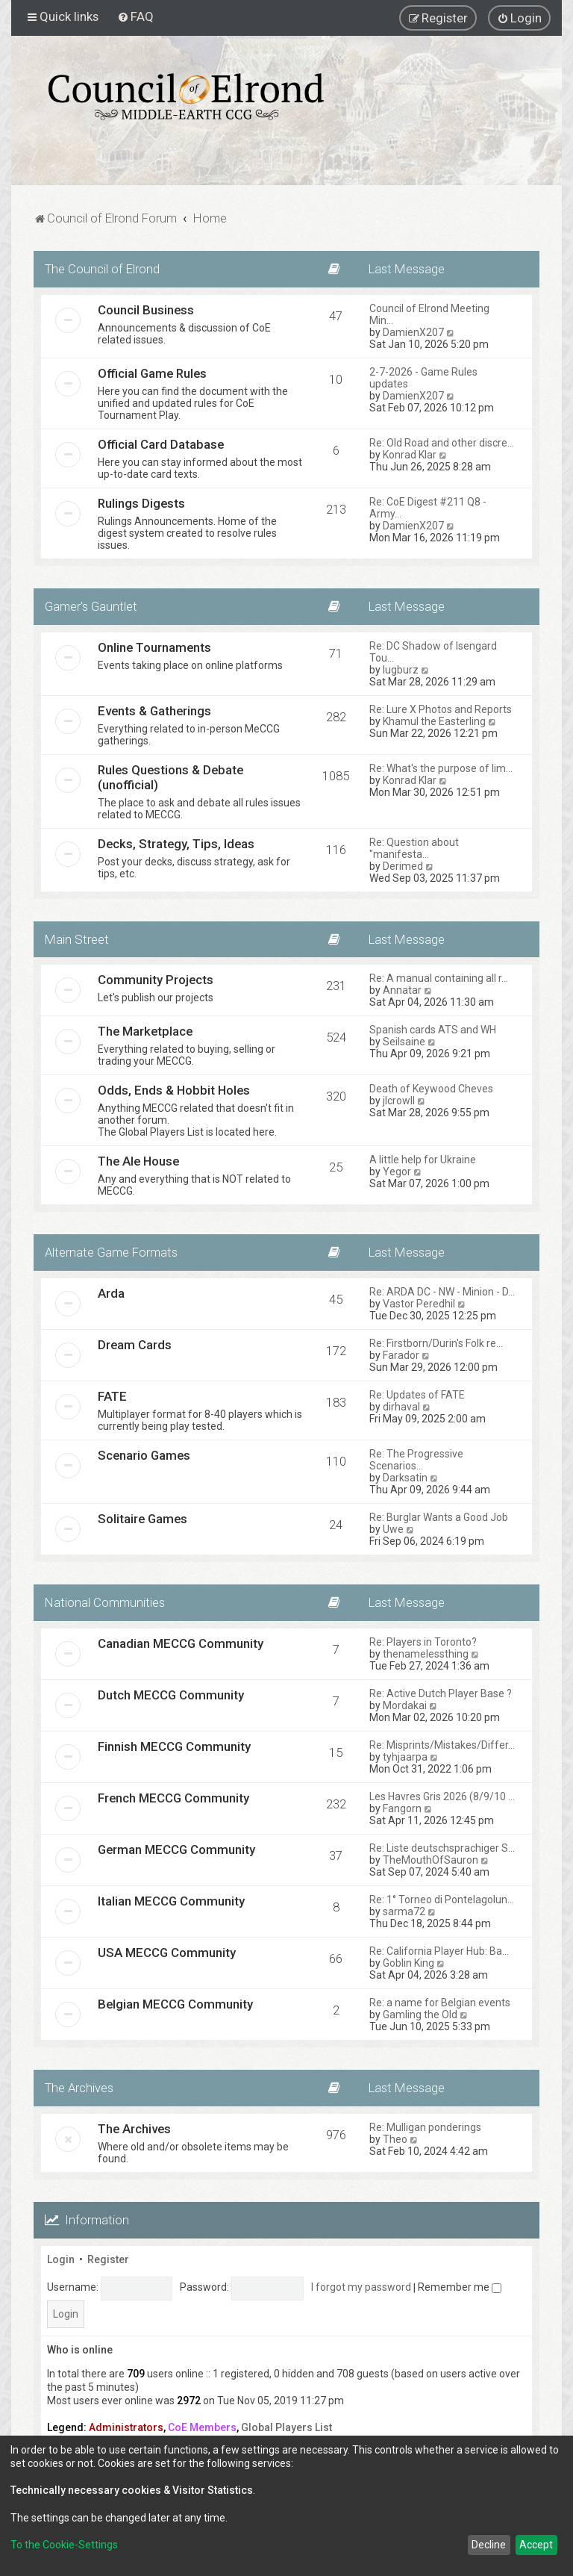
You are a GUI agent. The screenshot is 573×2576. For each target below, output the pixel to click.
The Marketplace (145, 1031)
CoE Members (202, 2427)
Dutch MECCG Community (171, 1694)
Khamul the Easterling (434, 721)
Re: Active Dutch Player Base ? (440, 1693)
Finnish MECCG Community (174, 1746)
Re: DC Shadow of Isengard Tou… (433, 652)
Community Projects (155, 979)
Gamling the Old (420, 2014)
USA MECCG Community (167, 1952)
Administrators (126, 2427)
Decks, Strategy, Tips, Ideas (176, 843)
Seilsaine (404, 1042)
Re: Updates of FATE (417, 1395)
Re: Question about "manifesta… (414, 848)
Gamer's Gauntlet (91, 606)
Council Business (146, 309)
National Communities (105, 1602)
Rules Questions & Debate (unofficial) (170, 777)
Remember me (459, 2287)
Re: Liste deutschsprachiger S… (442, 1848)
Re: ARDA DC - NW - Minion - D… (442, 1292)
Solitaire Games (142, 1518)
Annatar (402, 990)
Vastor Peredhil (419, 1304)
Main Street (77, 939)
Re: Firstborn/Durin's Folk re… (436, 1343)
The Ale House (138, 1161)
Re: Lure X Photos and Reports (440, 709)
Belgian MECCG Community (175, 2004)
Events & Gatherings (154, 710)
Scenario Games (144, 1455)
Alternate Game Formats (111, 1252)
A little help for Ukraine (422, 1160)
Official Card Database (161, 444)
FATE (112, 1396)
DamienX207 (413, 332)
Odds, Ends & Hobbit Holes (174, 1090)
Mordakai (405, 1705)
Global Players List (286, 2427)
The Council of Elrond (102, 268)
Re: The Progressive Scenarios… (416, 1460)
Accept (536, 2545)
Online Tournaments (154, 647)
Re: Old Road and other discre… (441, 443)
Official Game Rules (152, 373)
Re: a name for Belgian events (439, 2003)
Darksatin (405, 1478)
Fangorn (402, 1808)
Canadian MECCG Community (180, 1643)
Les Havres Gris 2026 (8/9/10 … (442, 1796)
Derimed (403, 866)
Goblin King (408, 1963)
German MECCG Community (176, 1849)
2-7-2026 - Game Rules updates (423, 378)
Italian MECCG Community (171, 1901)
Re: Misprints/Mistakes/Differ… (442, 1745)
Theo (395, 2139)
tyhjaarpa (405, 1757)
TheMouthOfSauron (430, 1860)
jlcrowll (399, 1101)
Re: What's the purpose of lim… (441, 768)
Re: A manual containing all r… (438, 978)
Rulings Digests (141, 503)
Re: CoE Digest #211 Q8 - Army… (427, 508)
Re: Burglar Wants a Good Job (438, 1517)
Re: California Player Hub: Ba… (439, 1951)
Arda (111, 1293)
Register (108, 2259)
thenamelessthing (426, 1654)
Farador (401, 1355)
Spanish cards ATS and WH (432, 1030)
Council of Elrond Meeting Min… (429, 314)
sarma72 (404, 1911)
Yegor (397, 1171)
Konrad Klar (409, 455)
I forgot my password (361, 2287)
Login (61, 2259)
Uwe (393, 1529)
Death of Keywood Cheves (431, 1089)
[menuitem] (135, 16)
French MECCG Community (173, 1798)
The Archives (79, 2087)
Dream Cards (135, 1344)
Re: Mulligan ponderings (425, 2127)
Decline (489, 2545)
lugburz (401, 670)
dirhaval (401, 1407)
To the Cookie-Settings (64, 2545)
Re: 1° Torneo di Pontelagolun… (441, 1899)
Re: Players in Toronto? (423, 1642)
